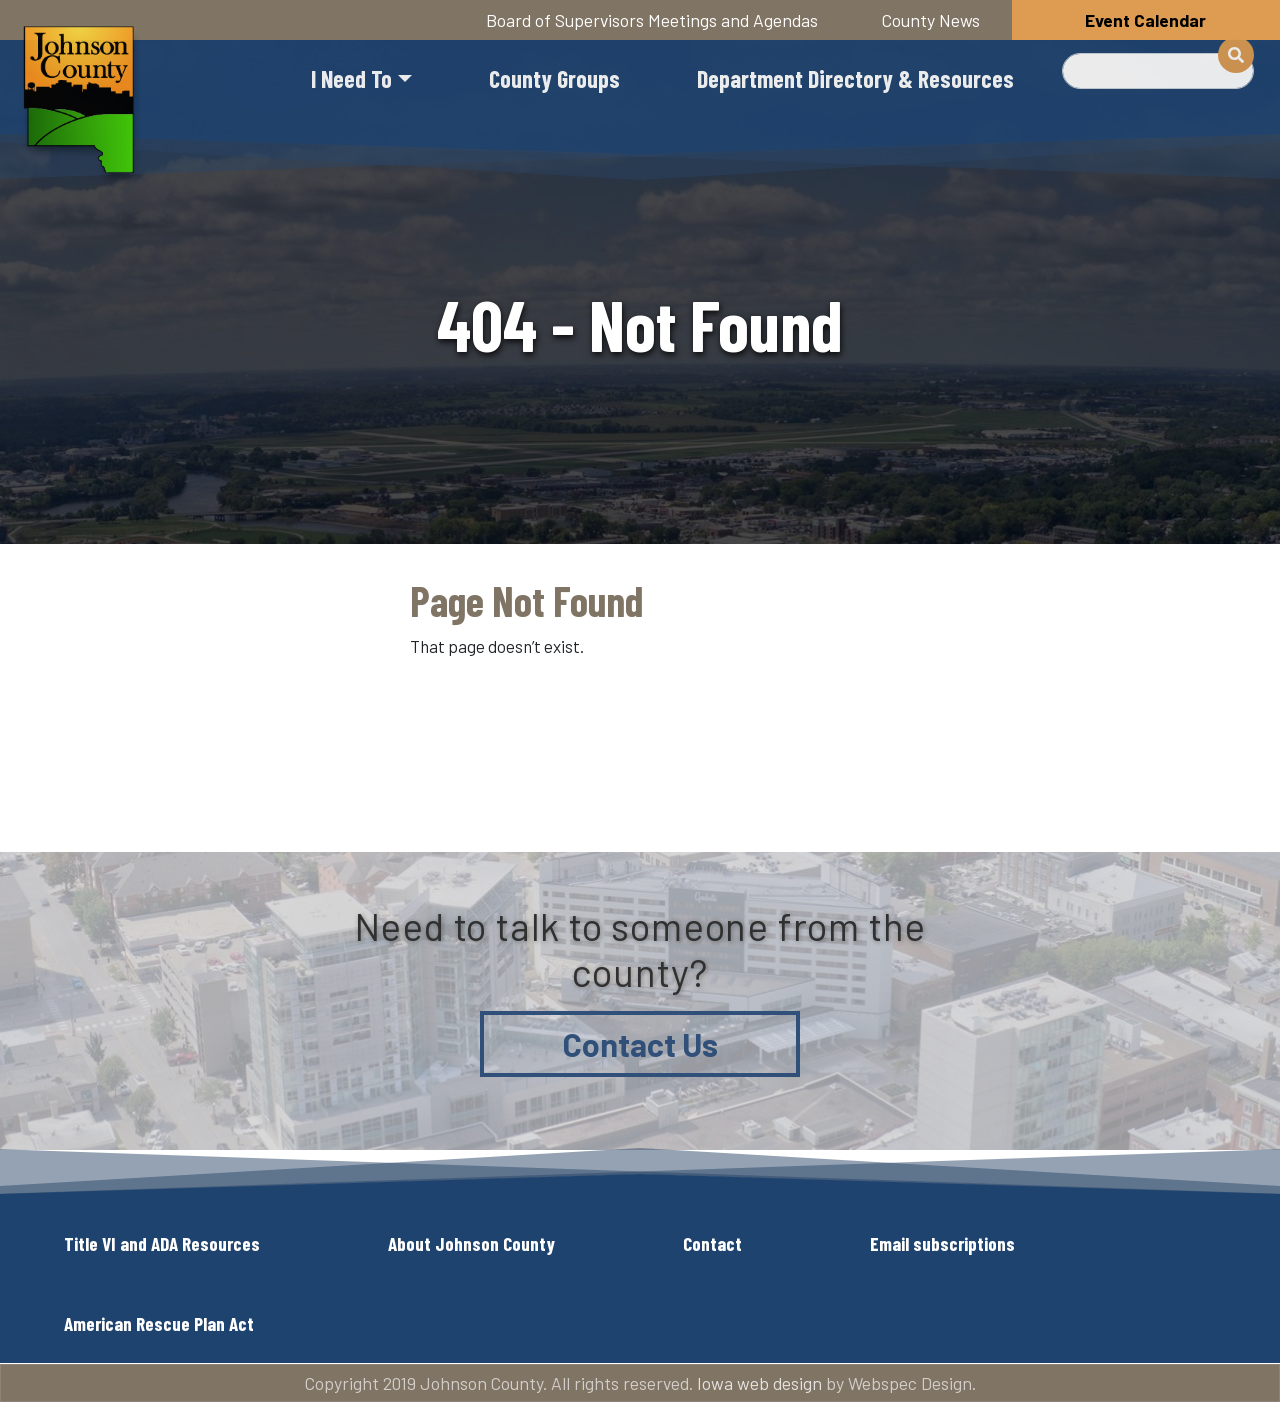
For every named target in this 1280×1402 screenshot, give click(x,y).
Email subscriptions (942, 1243)
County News (931, 20)
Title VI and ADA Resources (162, 1243)
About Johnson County (471, 1243)
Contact (712, 1243)
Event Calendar (1145, 20)
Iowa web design (759, 1383)
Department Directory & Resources (855, 78)
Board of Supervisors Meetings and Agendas (652, 20)
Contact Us (640, 1044)
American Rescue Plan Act (159, 1323)
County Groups (554, 78)
